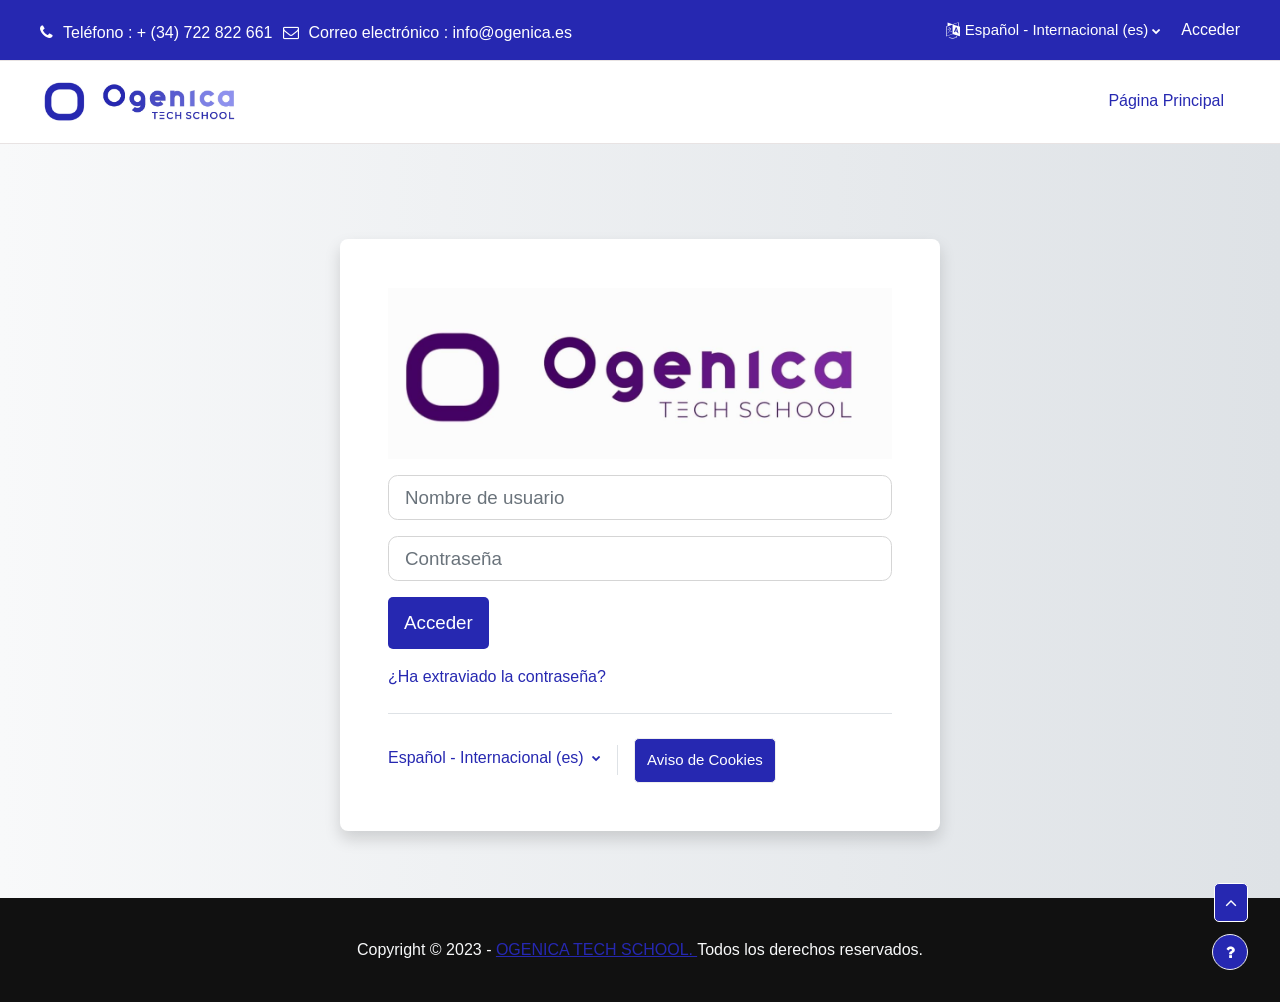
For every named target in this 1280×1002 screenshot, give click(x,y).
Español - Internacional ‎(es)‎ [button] (488, 757)
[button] (1053, 30)
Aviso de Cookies (705, 759)
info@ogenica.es (512, 32)
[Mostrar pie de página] (1230, 952)
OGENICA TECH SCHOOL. (596, 949)
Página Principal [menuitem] (1166, 100)
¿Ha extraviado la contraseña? (497, 676)
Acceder (1210, 29)
